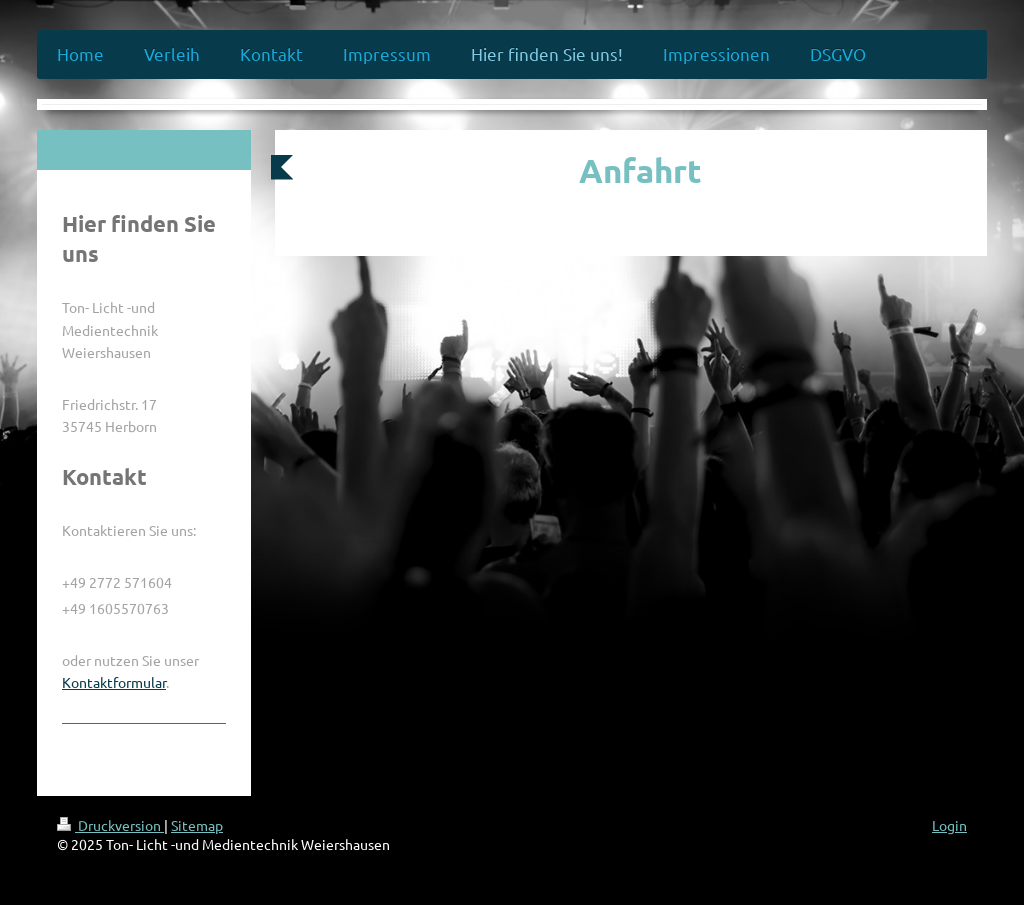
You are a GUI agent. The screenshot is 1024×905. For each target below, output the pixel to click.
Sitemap (197, 825)
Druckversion (110, 825)
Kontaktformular (114, 682)
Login (949, 825)
